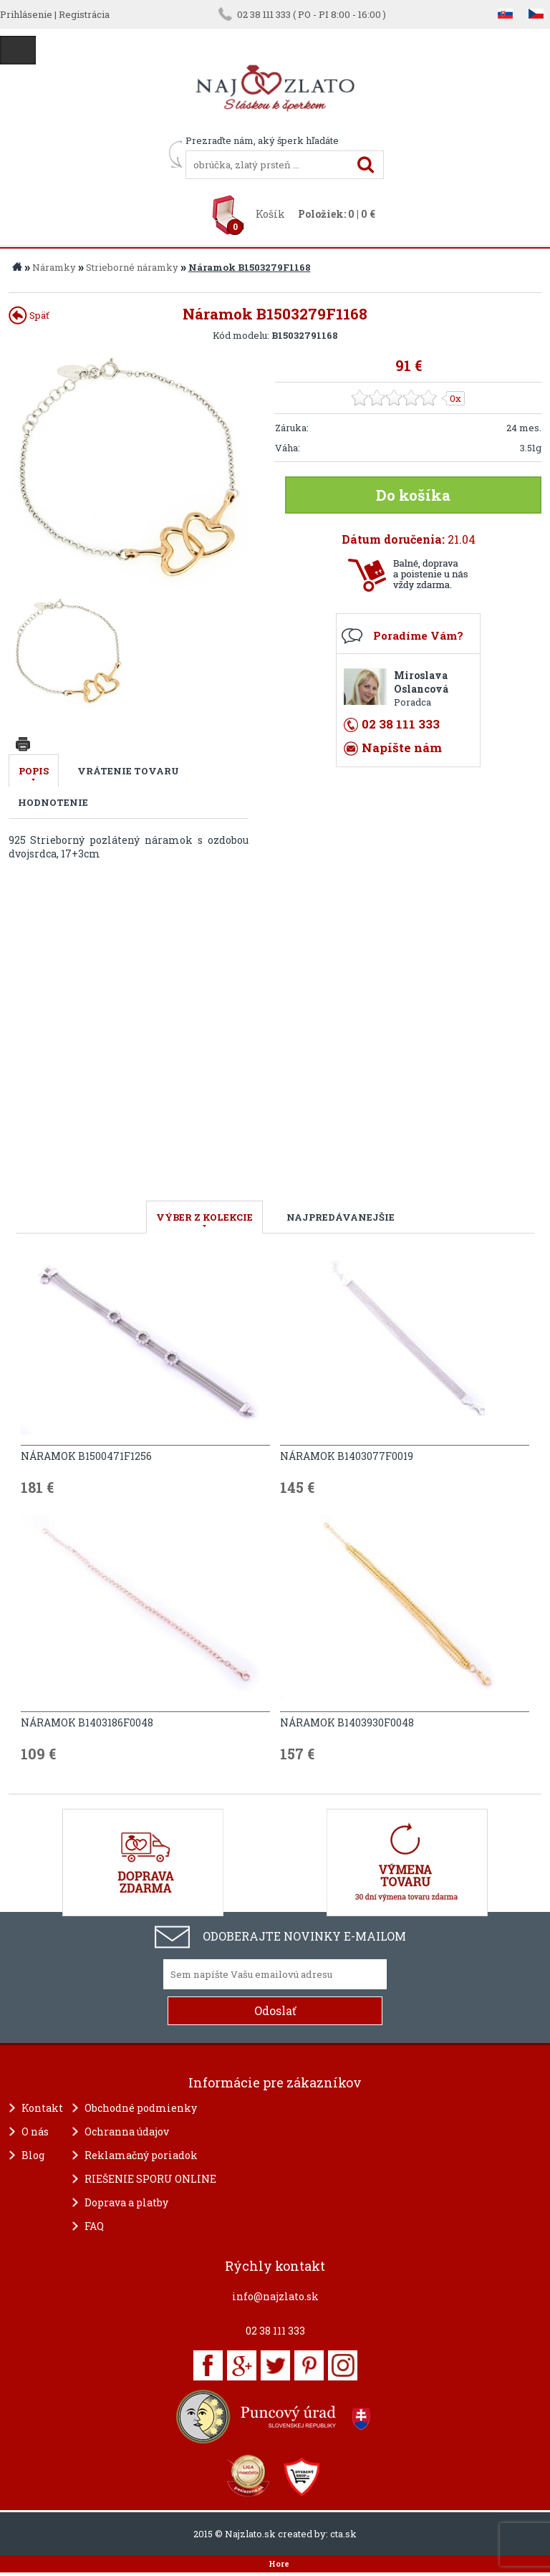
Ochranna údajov (127, 2131)
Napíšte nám (402, 747)
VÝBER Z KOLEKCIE (204, 1217)
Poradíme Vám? (418, 635)
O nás (35, 2131)
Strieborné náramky (132, 267)
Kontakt (42, 2108)
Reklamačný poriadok (141, 2155)
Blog (32, 2155)
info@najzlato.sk (275, 2296)
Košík (270, 214)
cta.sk (343, 2533)
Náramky (54, 267)
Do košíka (413, 495)
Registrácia (84, 14)
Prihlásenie (26, 14)
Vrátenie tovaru (128, 770)
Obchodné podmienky (141, 2108)
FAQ (94, 2226)
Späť (29, 315)
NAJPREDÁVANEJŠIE (340, 1217)
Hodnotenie (53, 802)
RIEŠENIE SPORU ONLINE (150, 2179)
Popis (34, 770)
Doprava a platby (126, 2202)
